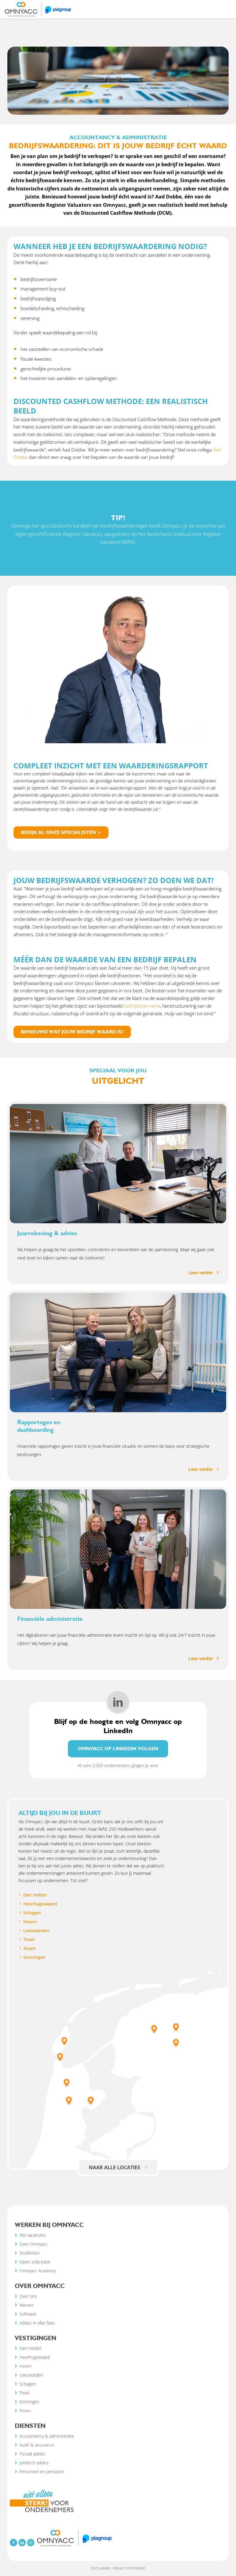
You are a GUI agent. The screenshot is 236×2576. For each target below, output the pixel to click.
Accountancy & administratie (165, 104)
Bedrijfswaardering (208, 104)
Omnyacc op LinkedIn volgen (118, 1748)
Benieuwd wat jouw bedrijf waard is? (72, 1032)
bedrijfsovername (142, 1006)
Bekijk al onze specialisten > (61, 832)
